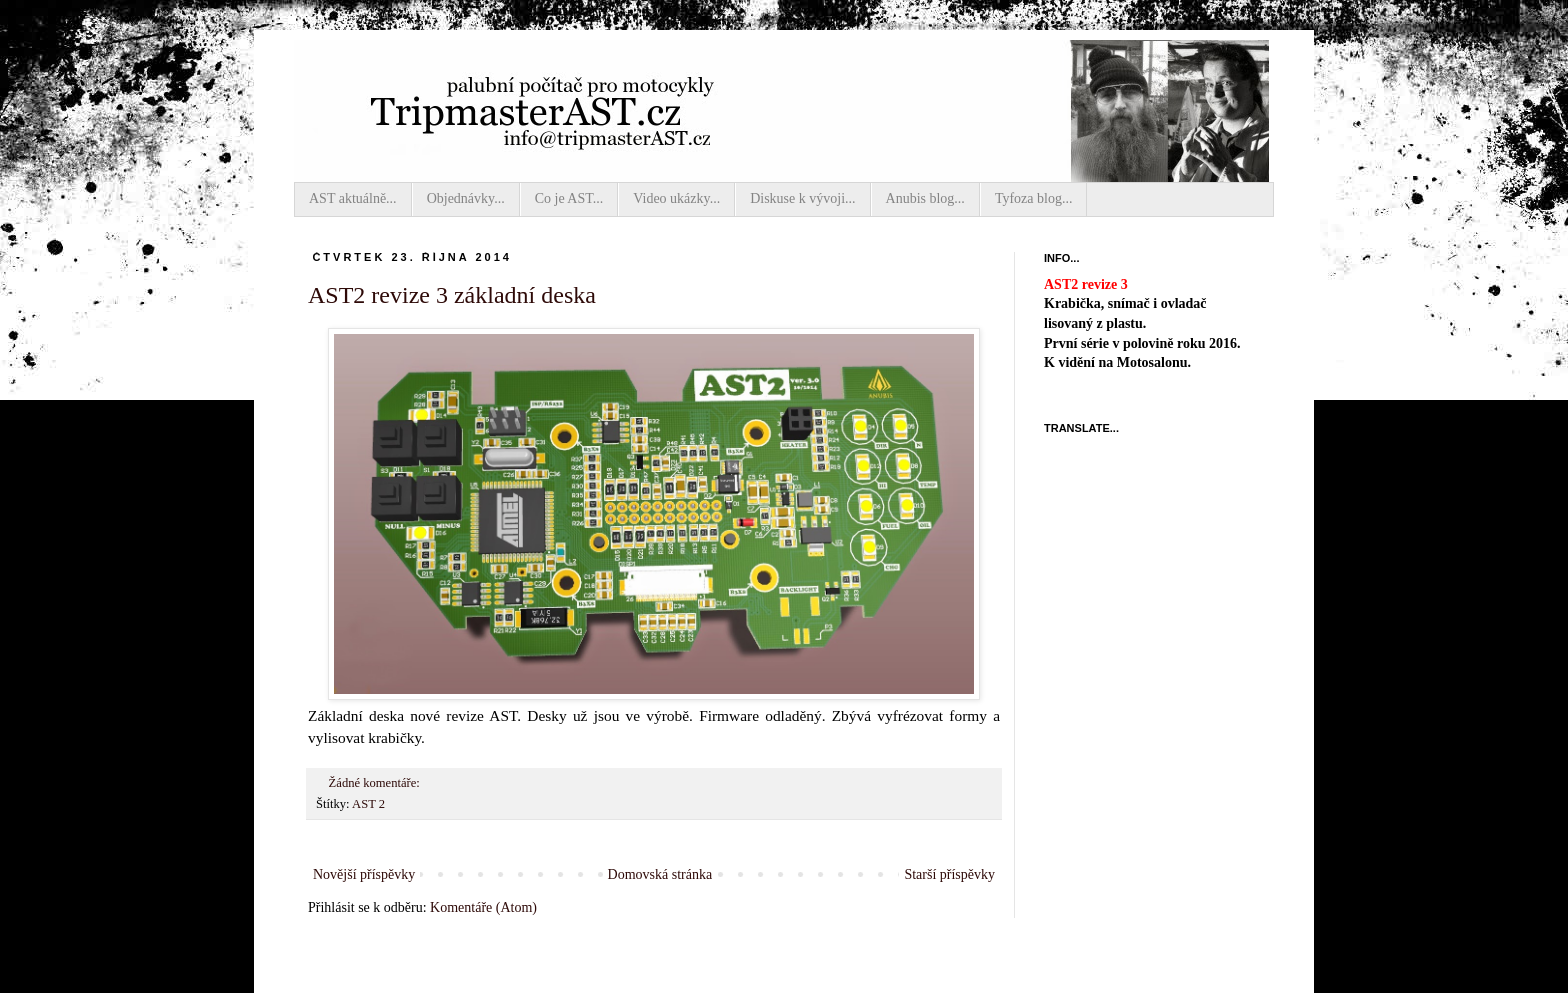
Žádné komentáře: (376, 783)
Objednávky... (466, 198)
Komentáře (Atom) (483, 907)
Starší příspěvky (949, 874)
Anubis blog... (925, 198)
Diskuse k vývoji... (802, 198)
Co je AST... (569, 198)
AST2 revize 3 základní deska (452, 295)
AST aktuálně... (353, 198)
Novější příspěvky (364, 874)
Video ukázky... (676, 198)
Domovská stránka (660, 874)
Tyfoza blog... (1034, 198)
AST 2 (368, 804)
